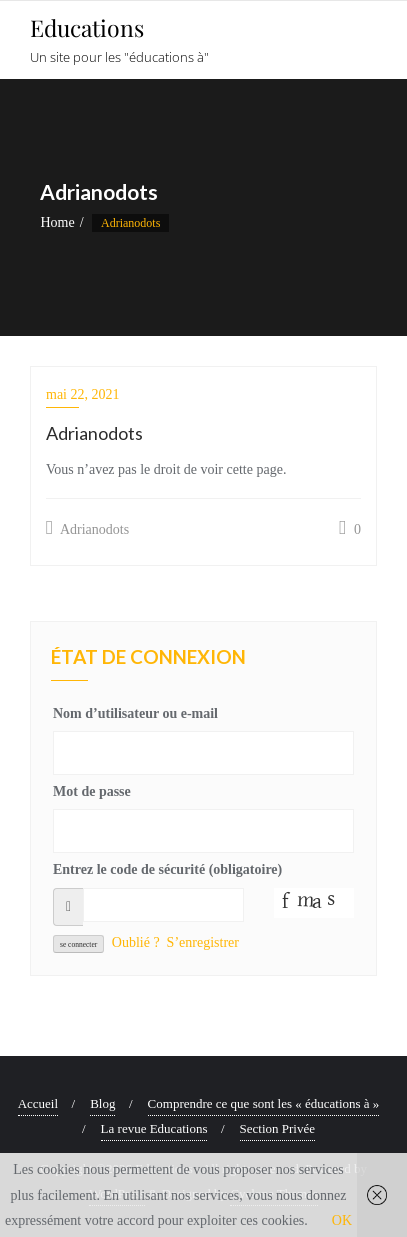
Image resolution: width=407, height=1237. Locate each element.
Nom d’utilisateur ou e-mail (135, 713)
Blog (102, 1103)
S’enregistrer (203, 942)
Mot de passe (92, 791)
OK (342, 1220)
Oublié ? (136, 942)
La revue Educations (154, 1128)
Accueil (38, 1103)
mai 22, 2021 (83, 394)
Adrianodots (87, 528)
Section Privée (277, 1128)
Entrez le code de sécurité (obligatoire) (167, 869)
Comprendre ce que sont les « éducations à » (264, 1103)
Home (57, 222)
